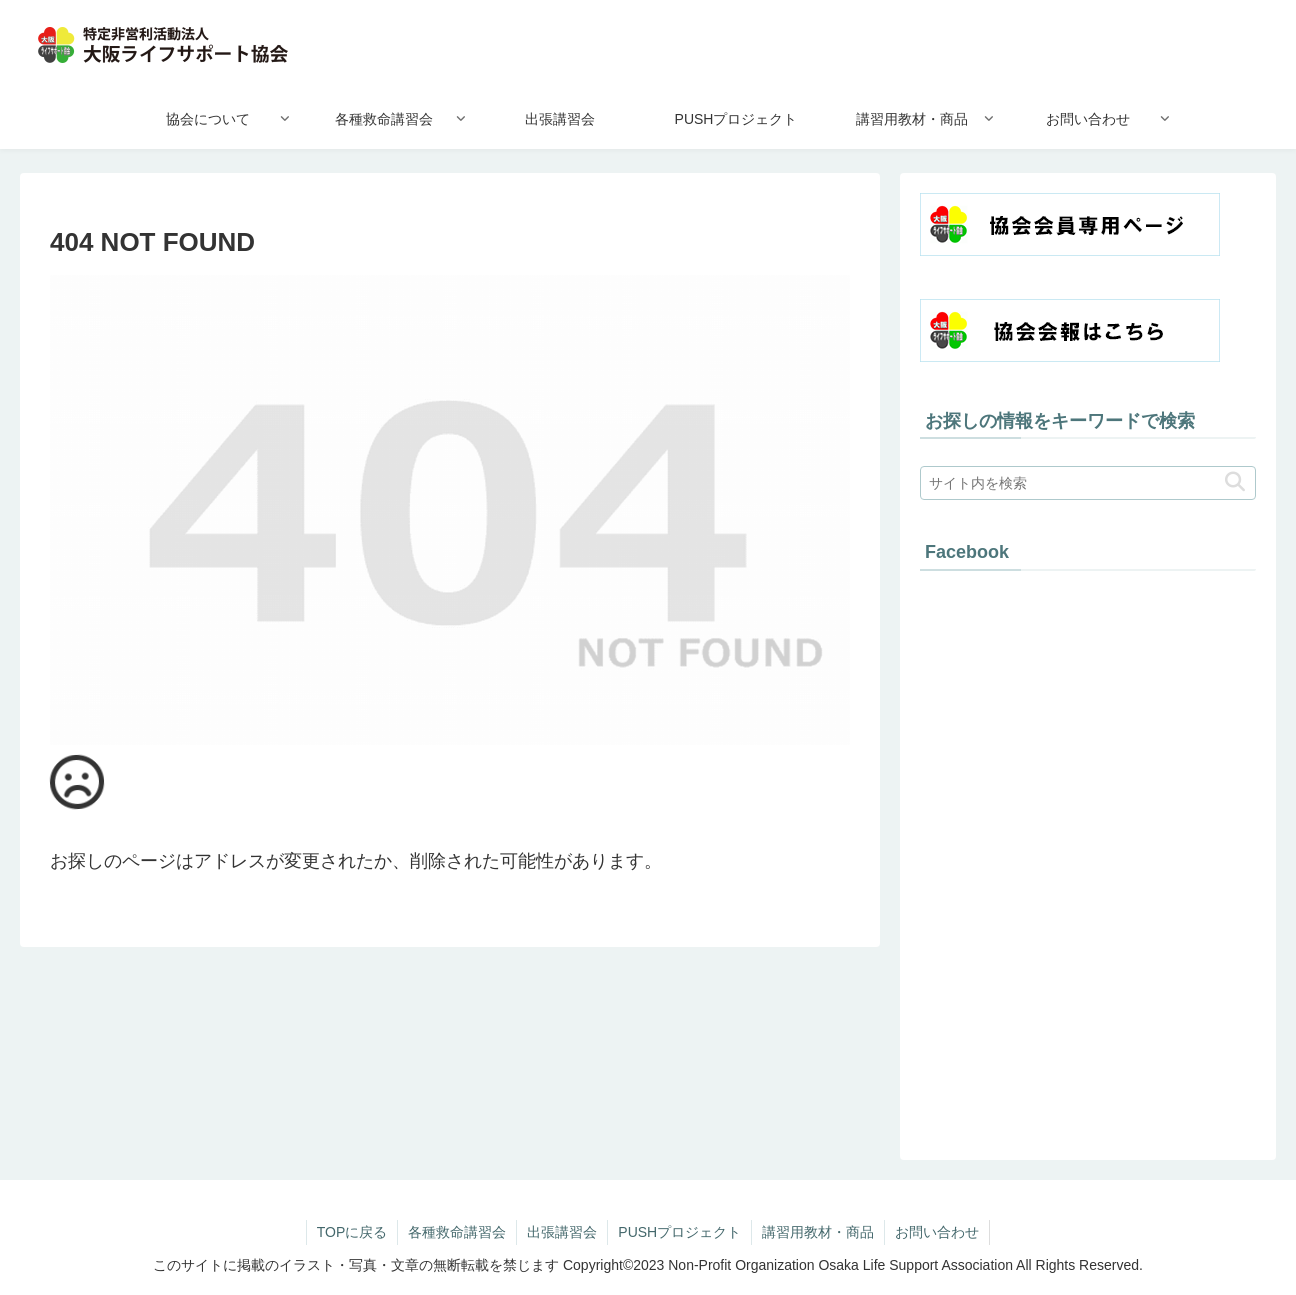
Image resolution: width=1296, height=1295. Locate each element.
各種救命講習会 (457, 1232)
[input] (1088, 483)
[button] (1235, 482)
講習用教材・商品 (818, 1232)
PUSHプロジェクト (679, 1232)
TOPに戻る (352, 1232)
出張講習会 (562, 1232)
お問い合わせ (937, 1232)
